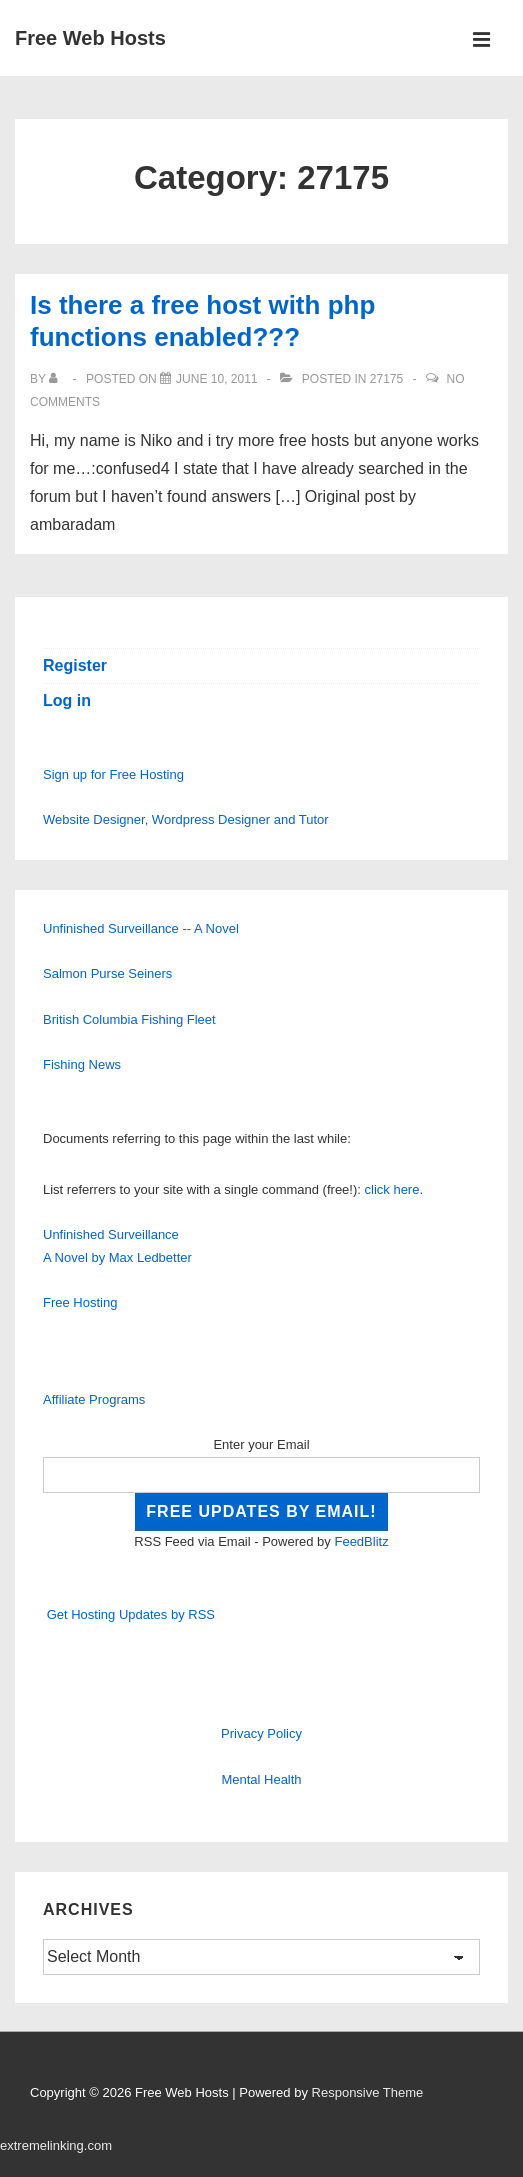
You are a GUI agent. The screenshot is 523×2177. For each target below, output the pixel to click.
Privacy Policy (261, 1733)
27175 (386, 379)
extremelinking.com (56, 2145)
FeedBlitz (361, 1541)
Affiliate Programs (94, 1399)
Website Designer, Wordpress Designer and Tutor (186, 819)
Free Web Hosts (90, 38)
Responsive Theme (368, 2092)
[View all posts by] (57, 379)
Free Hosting (80, 1302)
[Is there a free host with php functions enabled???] (216, 379)
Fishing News (82, 1064)
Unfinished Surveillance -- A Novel (141, 928)
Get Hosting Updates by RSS (131, 1614)
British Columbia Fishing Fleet (129, 1019)
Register (75, 665)
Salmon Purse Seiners (107, 973)
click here (392, 1189)
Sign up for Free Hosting (113, 774)
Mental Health (261, 1779)
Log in (67, 700)
